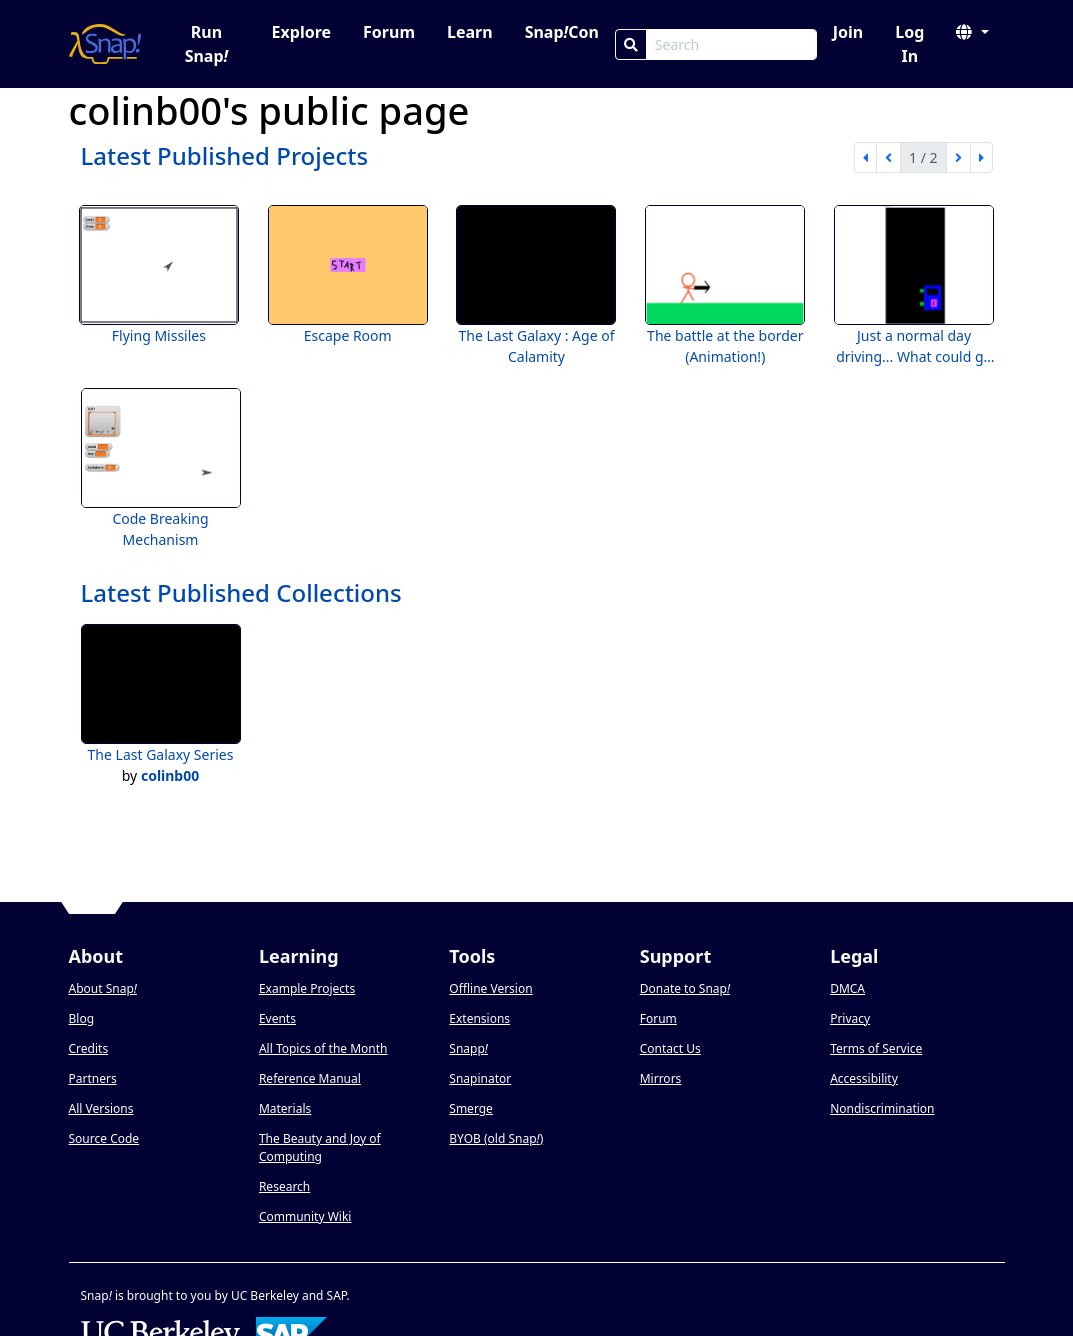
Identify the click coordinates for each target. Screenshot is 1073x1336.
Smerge (471, 1108)
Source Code (104, 1138)
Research (284, 1186)
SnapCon (562, 32)
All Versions (101, 1108)
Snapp (468, 1048)
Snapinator (480, 1078)
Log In (909, 44)
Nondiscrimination (882, 1108)
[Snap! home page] (105, 44)
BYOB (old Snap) (496, 1138)
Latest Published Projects (225, 155)
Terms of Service (876, 1048)
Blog (82, 1018)
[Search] (631, 44)
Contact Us (670, 1048)
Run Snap (207, 44)
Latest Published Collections (241, 592)
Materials (285, 1108)
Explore (301, 32)
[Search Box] (731, 44)
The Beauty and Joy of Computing (320, 1147)
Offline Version (490, 988)
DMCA (847, 988)
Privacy (850, 1018)
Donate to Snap (685, 988)
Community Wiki (305, 1216)
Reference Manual (310, 1078)
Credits (89, 1048)
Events (277, 1018)
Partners (93, 1078)
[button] (972, 32)
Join (848, 32)
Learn (470, 32)
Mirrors (661, 1078)
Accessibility (864, 1078)
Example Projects (307, 988)
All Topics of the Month (323, 1048)
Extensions (479, 1018)
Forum (389, 32)
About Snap (103, 988)
